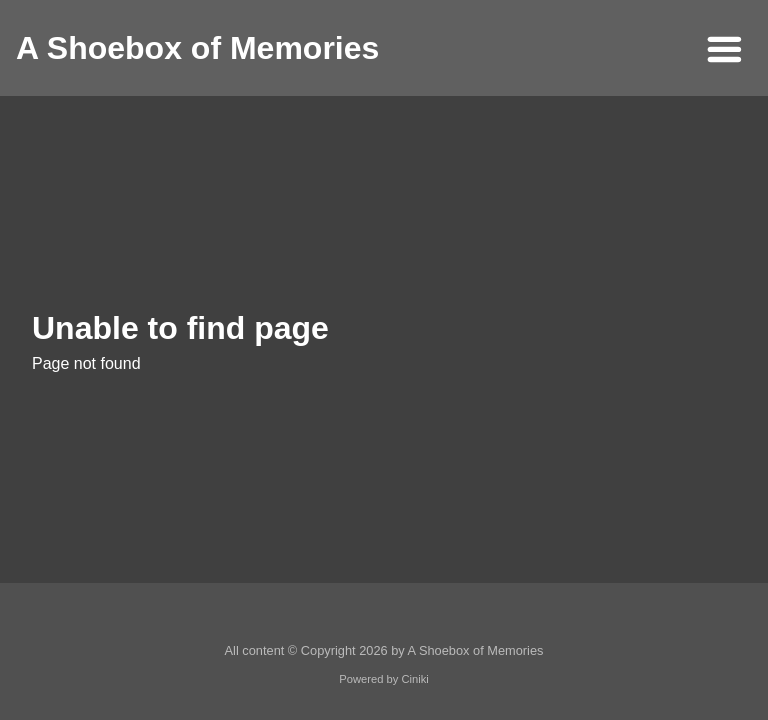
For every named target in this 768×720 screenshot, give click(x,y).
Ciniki (414, 679)
